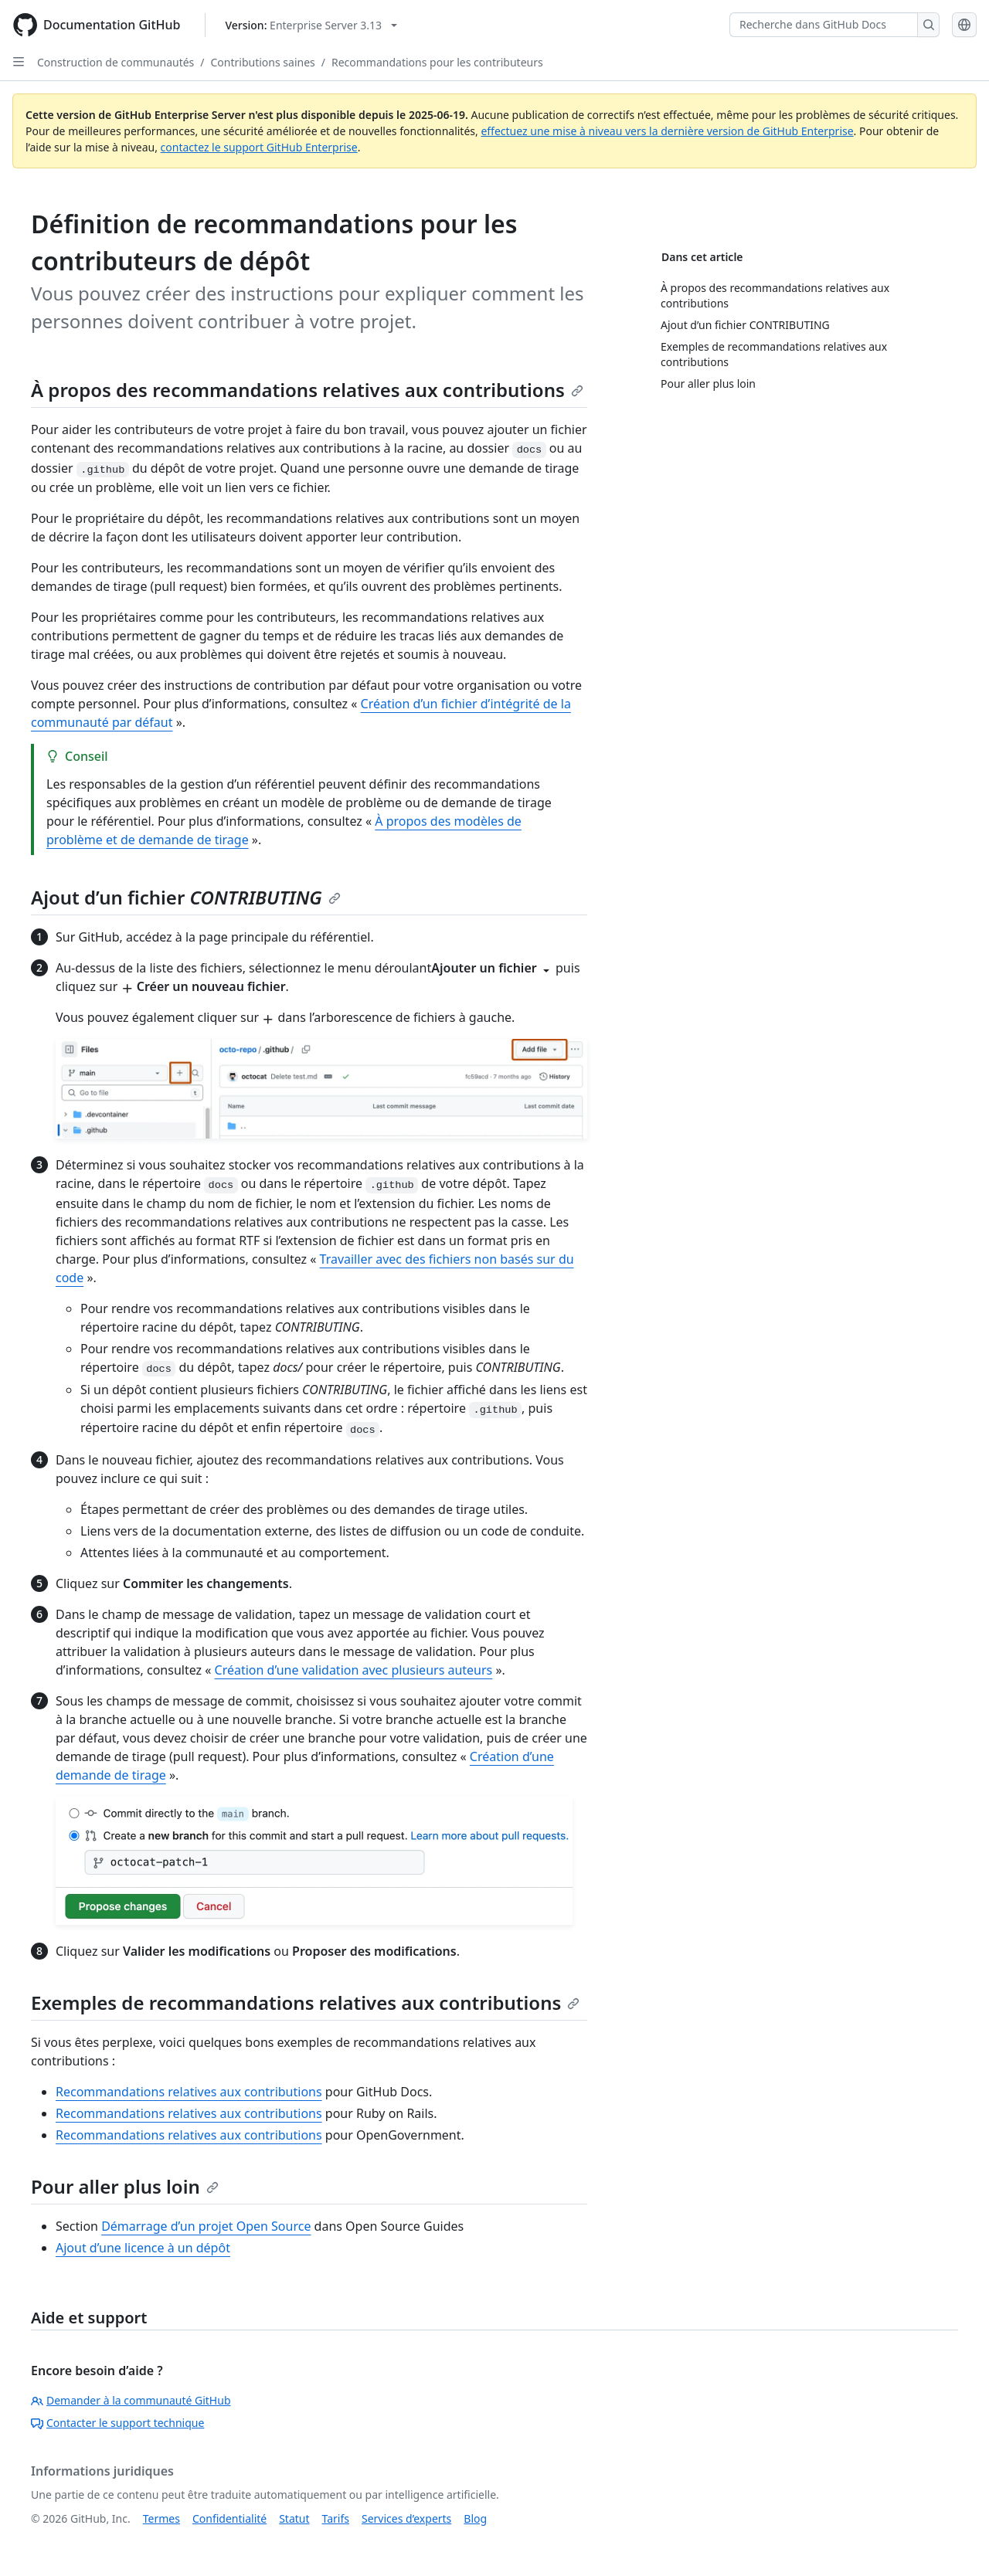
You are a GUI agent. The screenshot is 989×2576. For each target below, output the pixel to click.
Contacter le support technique (117, 2422)
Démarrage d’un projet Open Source (206, 2226)
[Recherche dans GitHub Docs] (823, 24)
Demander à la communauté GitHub (131, 2400)
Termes (161, 2518)
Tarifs (335, 2518)
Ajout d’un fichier (186, 897)
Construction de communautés (115, 62)
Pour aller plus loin (125, 2186)
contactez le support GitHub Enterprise (259, 147)
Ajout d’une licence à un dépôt (143, 2247)
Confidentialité (229, 2518)
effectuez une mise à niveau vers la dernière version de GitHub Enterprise (667, 131)
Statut (294, 2518)
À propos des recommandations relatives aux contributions (307, 389)
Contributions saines (263, 62)
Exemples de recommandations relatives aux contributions (305, 2002)
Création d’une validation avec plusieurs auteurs (354, 1669)
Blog (475, 2518)
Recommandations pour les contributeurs (437, 62)
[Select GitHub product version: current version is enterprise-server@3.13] (311, 25)
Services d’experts (406, 2518)
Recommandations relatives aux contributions (189, 2091)
